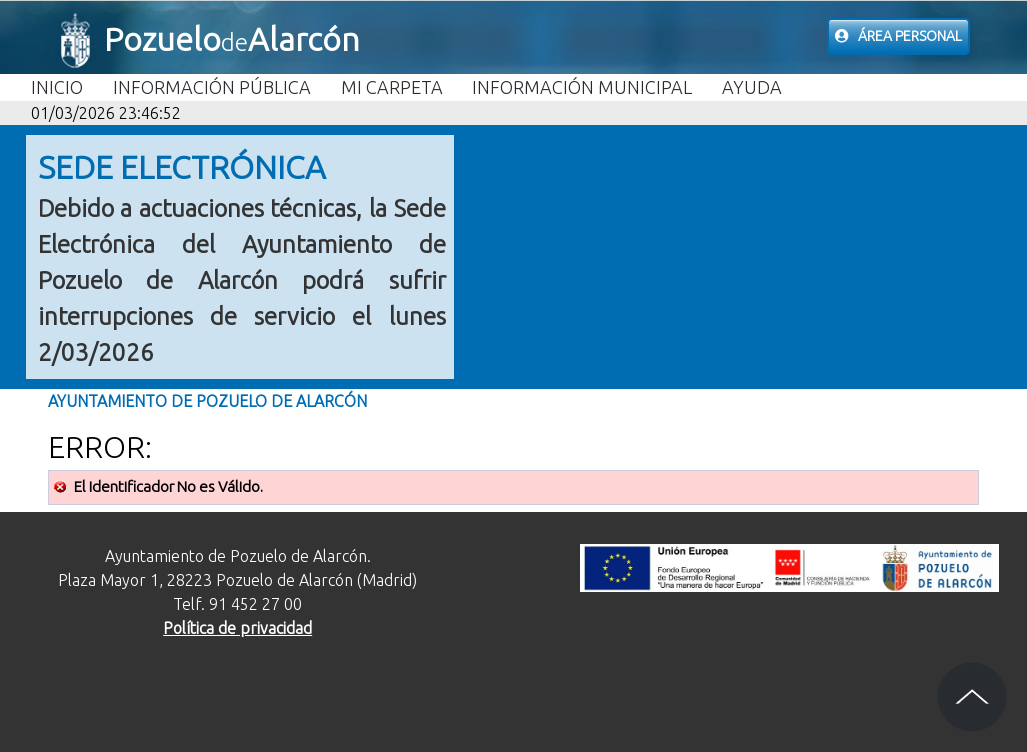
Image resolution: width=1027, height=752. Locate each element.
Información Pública (212, 87)
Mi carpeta (392, 87)
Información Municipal (582, 87)
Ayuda (752, 87)
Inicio (57, 87)
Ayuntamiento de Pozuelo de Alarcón (207, 401)
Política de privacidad (237, 628)
